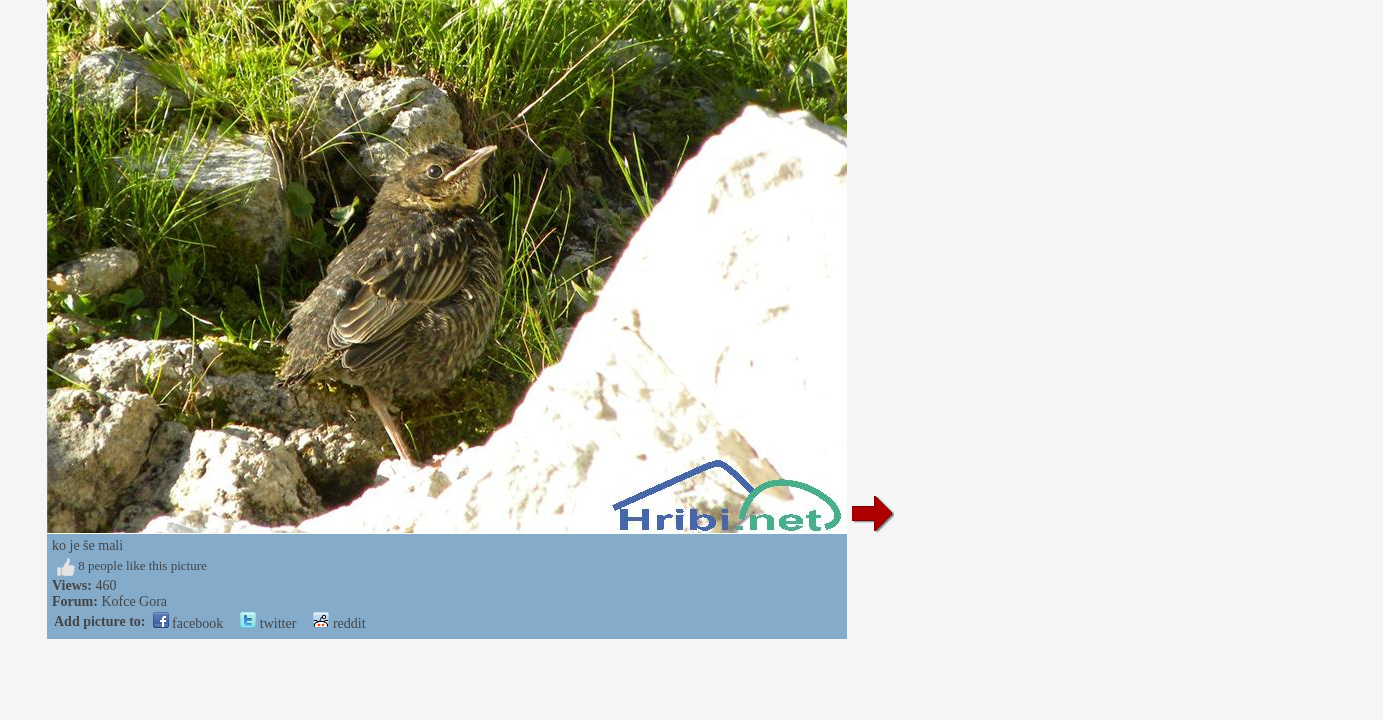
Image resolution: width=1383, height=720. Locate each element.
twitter (268, 623)
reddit (339, 623)
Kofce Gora (134, 601)
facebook (188, 623)
